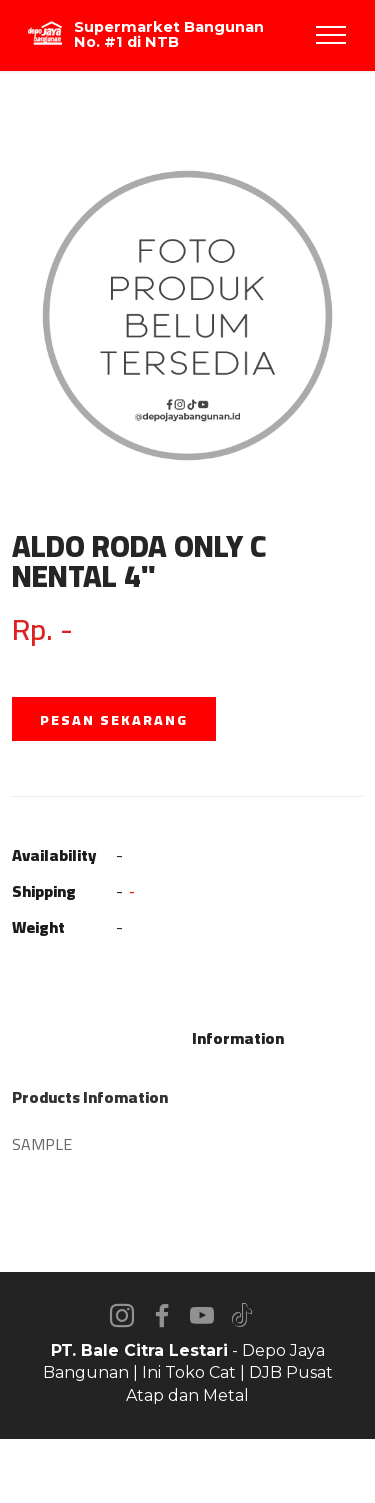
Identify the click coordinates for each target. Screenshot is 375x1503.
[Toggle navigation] (331, 35)
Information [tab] (238, 1038)
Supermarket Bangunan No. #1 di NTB (169, 34)
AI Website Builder (187, 1471)
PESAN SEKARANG (114, 720)
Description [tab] (134, 1038)
